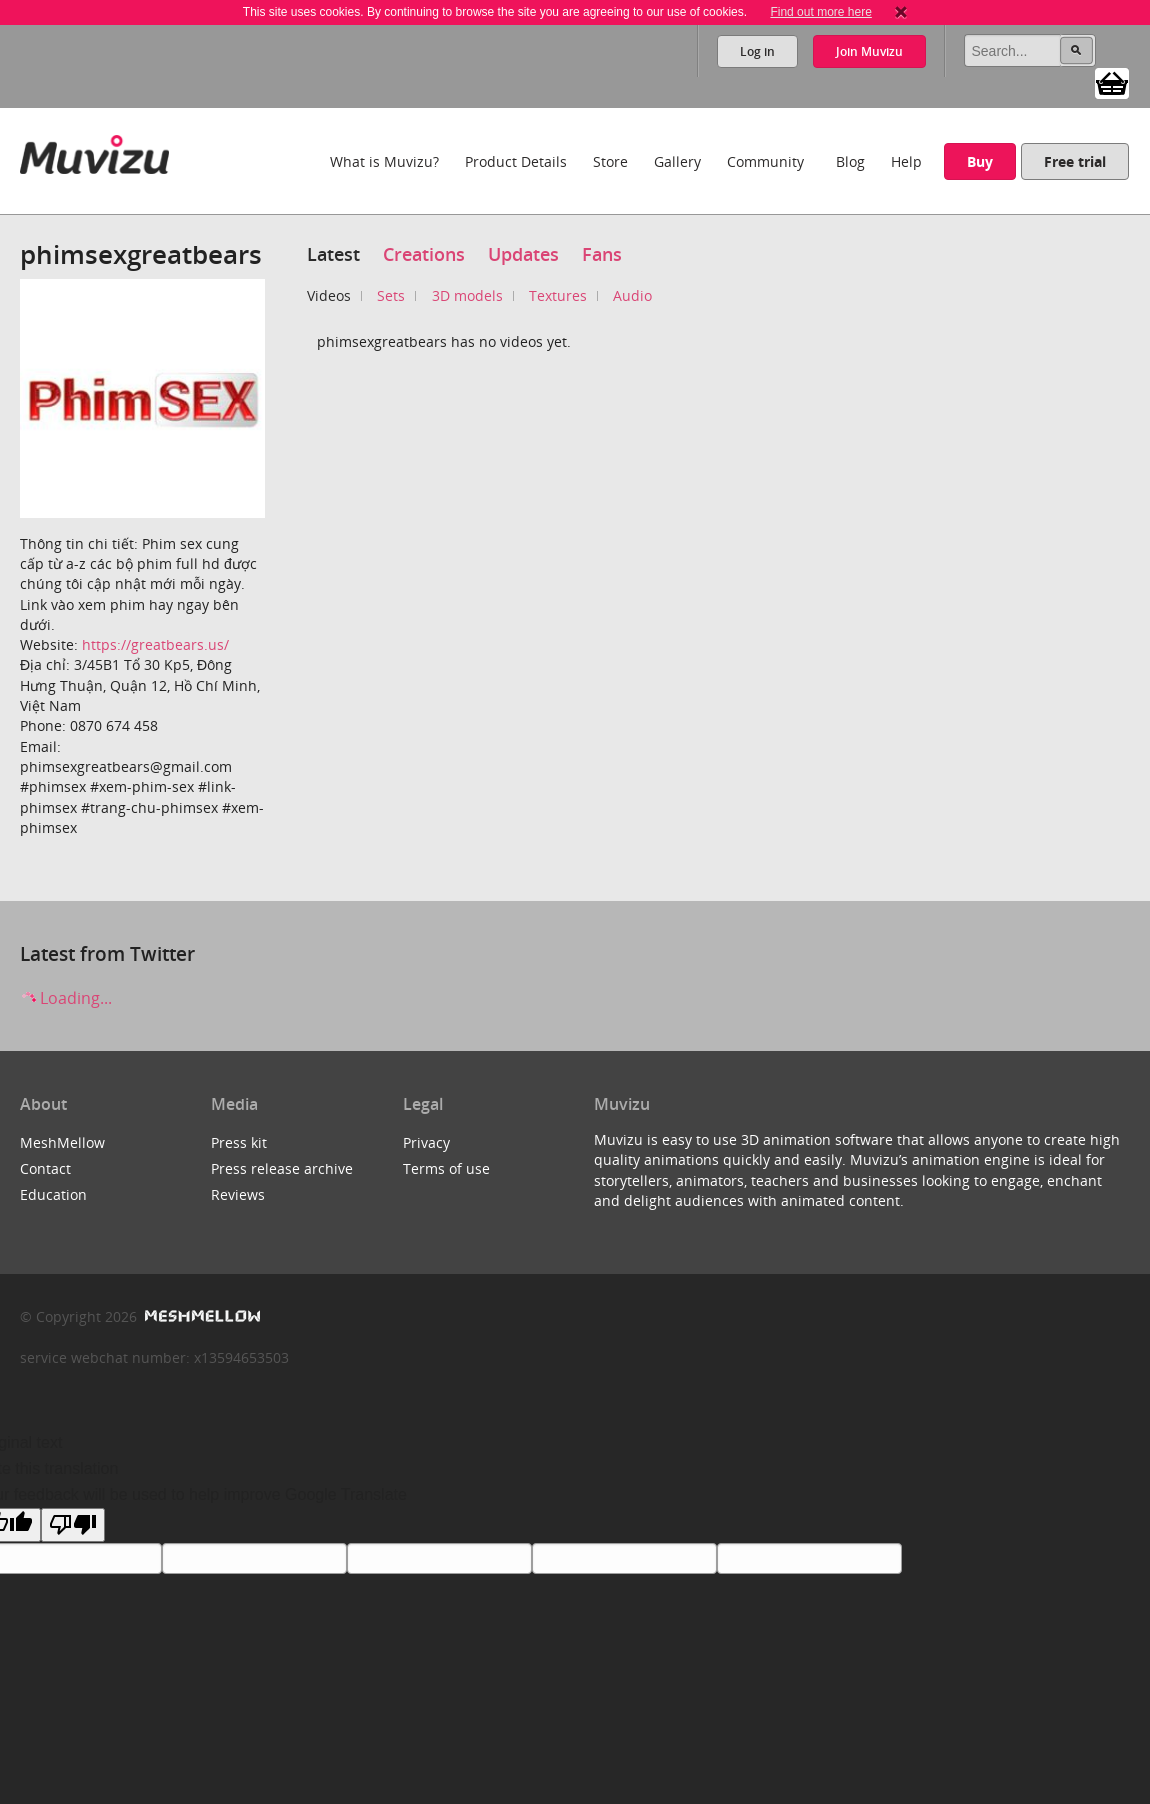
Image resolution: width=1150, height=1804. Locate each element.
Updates (523, 254)
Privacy (426, 1142)
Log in (757, 51)
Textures (558, 295)
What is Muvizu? (384, 161)
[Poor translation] (73, 1525)
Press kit (239, 1142)
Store (610, 161)
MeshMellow (62, 1142)
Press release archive (282, 1168)
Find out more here (820, 12)
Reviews (238, 1194)
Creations (424, 254)
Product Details (516, 161)
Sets (391, 295)
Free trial (1075, 161)
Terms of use (446, 1168)
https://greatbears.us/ (155, 644)
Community (765, 161)
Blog (850, 161)
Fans (602, 254)
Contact (45, 1168)
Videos (329, 295)
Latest (333, 254)
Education (53, 1194)
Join (869, 51)
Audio (632, 295)
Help (906, 161)
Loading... (66, 998)
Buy (980, 161)
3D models (467, 295)
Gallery (677, 161)
